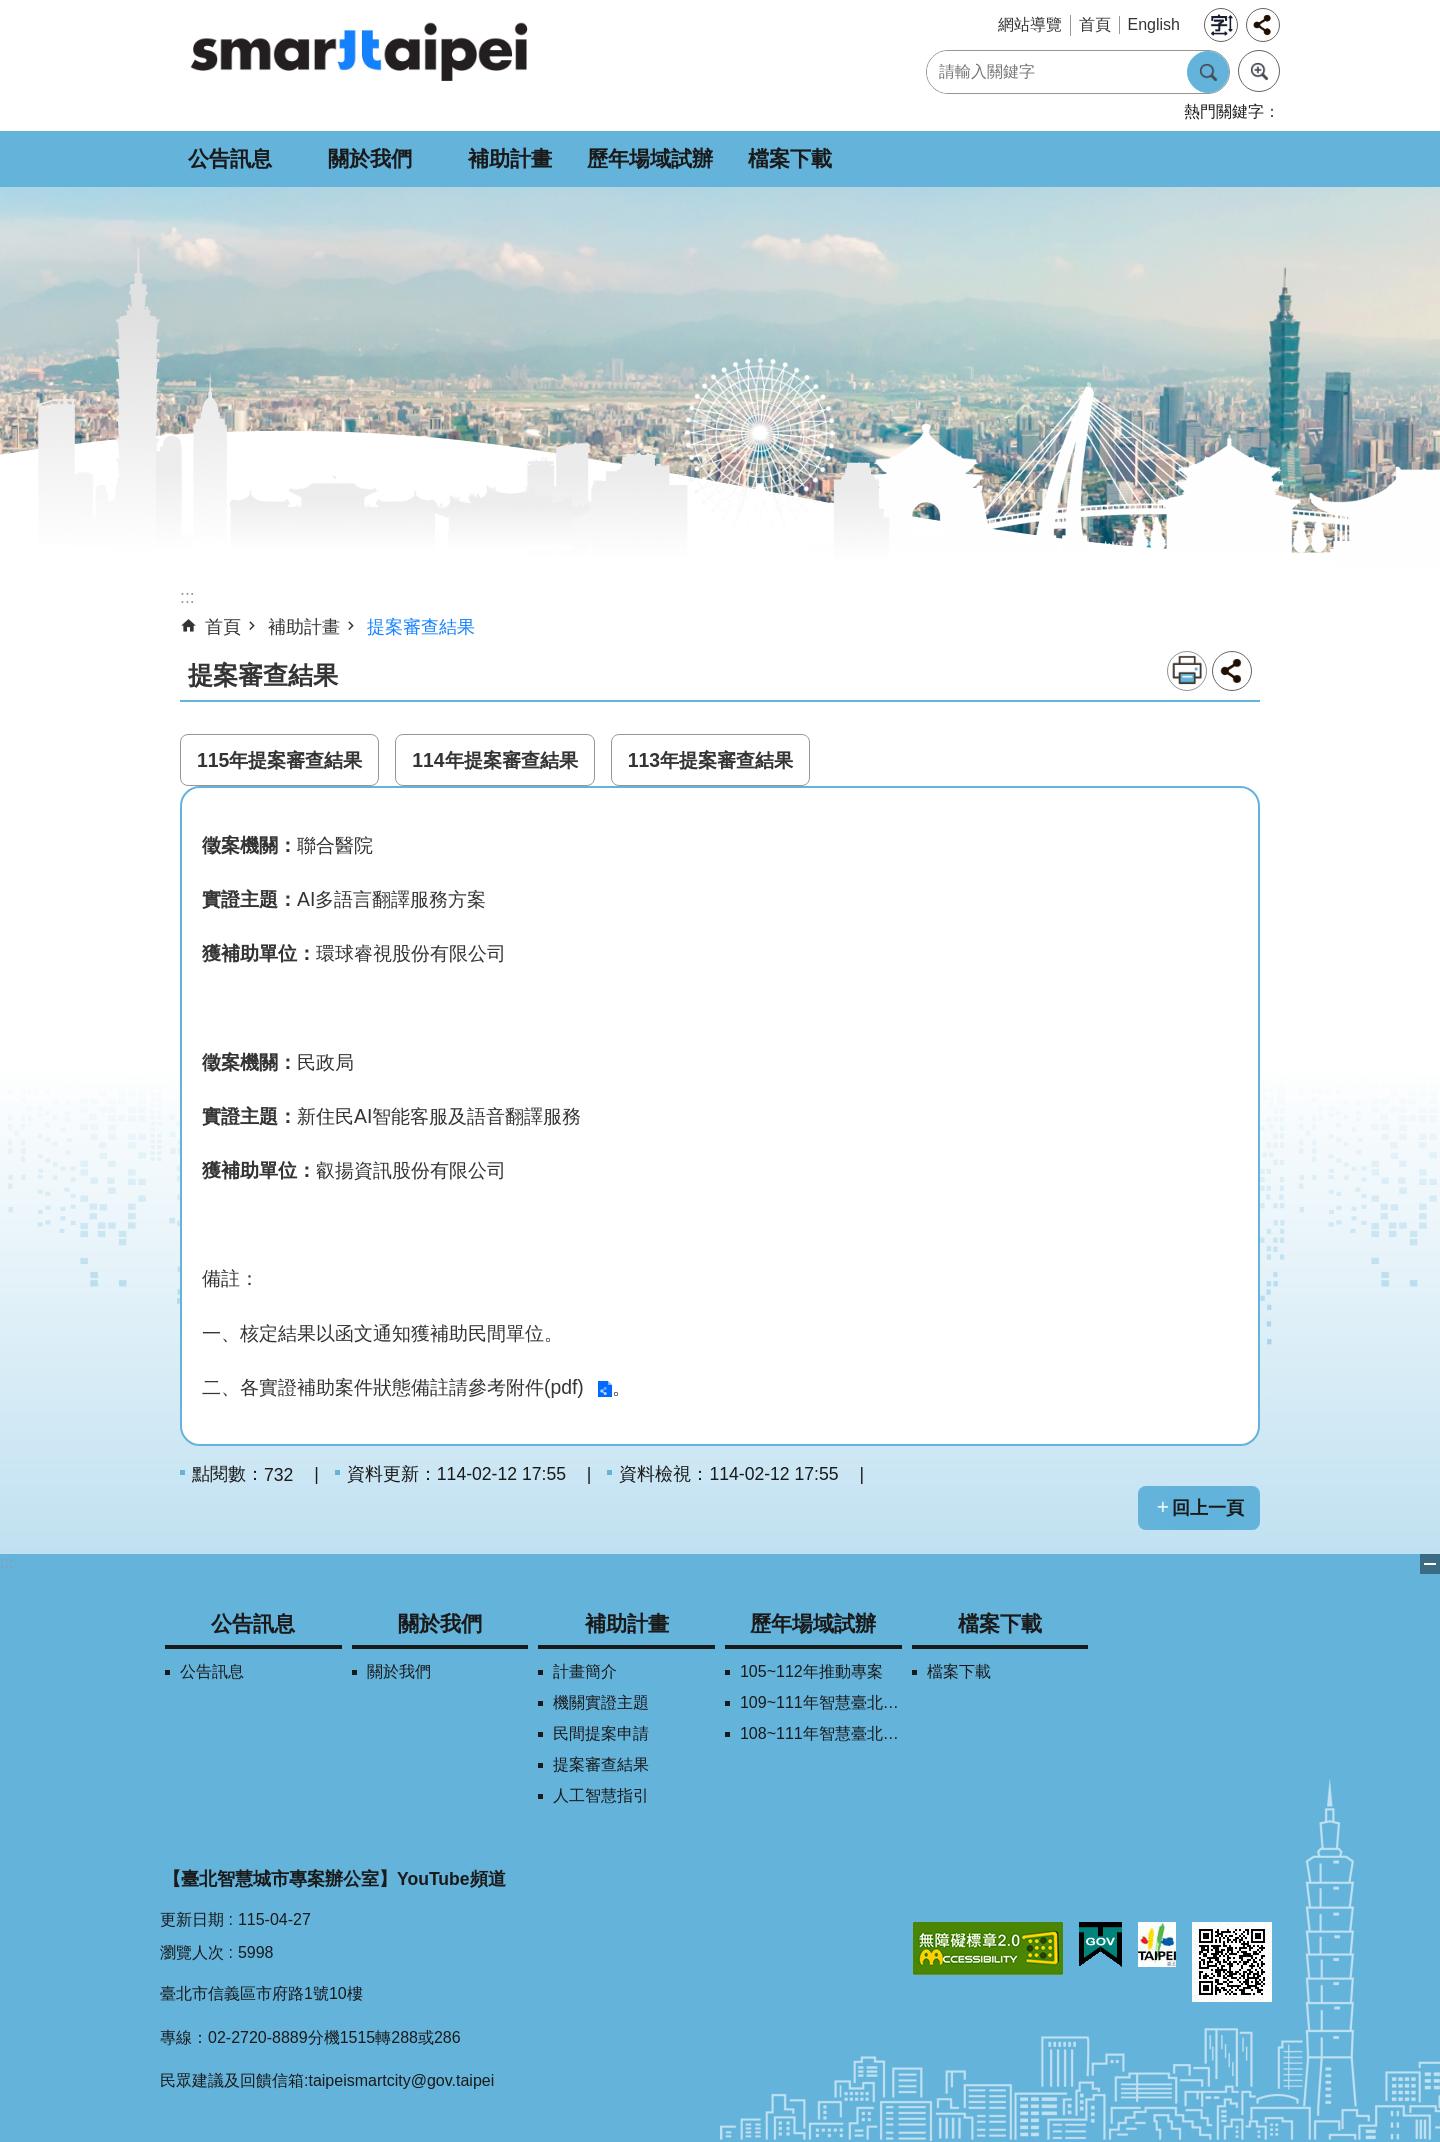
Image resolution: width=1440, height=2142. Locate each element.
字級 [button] (1221, 25)
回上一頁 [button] (1208, 1508)
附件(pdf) (545, 1387)
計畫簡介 (585, 1671)
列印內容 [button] (1187, 671)
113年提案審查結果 (710, 760)
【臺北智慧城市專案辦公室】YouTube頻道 (334, 1879)
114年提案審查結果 (494, 760)
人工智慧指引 (601, 1795)
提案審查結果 (421, 627)
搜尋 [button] (1208, 72)
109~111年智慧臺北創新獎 (821, 1702)
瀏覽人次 (192, 1952)
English (1154, 24)
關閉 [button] (1430, 1564)
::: (6, 1562)
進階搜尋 (1259, 71)
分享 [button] (1263, 25)
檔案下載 (790, 158)
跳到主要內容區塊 (10, 10)
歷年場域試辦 (650, 158)
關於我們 (370, 158)
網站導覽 (1030, 24)
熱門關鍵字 (1224, 111)
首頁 (1095, 24)
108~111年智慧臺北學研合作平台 (821, 1733)
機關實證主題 (601, 1702)
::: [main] (187, 597)
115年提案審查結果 (279, 760)
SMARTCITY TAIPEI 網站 (360, 51)
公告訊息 (230, 158)
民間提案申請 (601, 1733)
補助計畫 (510, 158)
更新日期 (192, 1919)
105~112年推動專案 (811, 1671)
